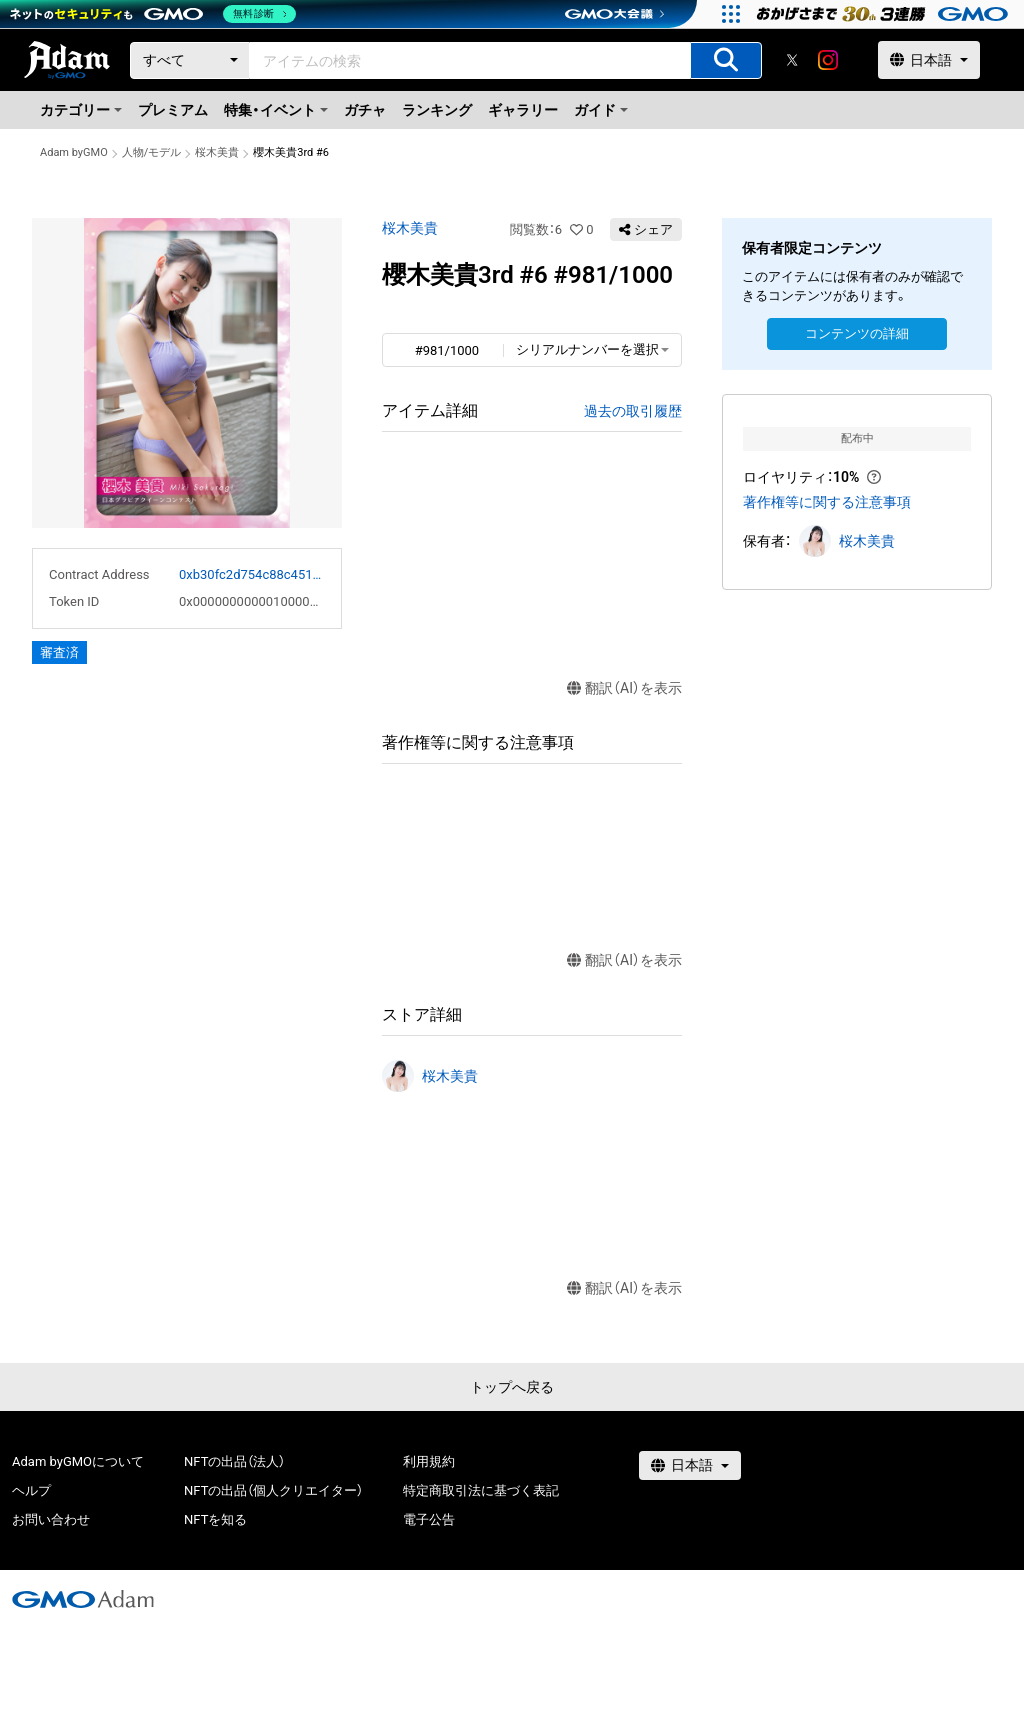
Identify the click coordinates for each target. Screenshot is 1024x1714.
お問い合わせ (51, 1519)
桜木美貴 (217, 152)
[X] (792, 60)
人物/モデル (152, 152)
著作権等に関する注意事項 (827, 502)
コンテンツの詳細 (857, 333)
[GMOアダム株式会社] (83, 1599)
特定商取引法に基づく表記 (481, 1490)
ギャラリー (523, 110)
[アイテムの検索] (726, 60)
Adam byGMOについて (78, 1461)
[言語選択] (929, 60)
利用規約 (429, 1461)
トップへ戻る (512, 1387)
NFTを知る (215, 1519)
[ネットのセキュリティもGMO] (153, 14)
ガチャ (365, 110)
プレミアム (173, 110)
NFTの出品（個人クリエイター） (273, 1490)
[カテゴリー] (190, 60)
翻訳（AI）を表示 (624, 688)
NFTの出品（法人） (234, 1461)
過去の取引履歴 (633, 411)
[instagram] (828, 60)
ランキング (437, 110)
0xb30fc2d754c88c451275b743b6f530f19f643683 (252, 574)
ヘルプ (31, 1490)
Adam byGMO (74, 152)
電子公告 (429, 1519)
